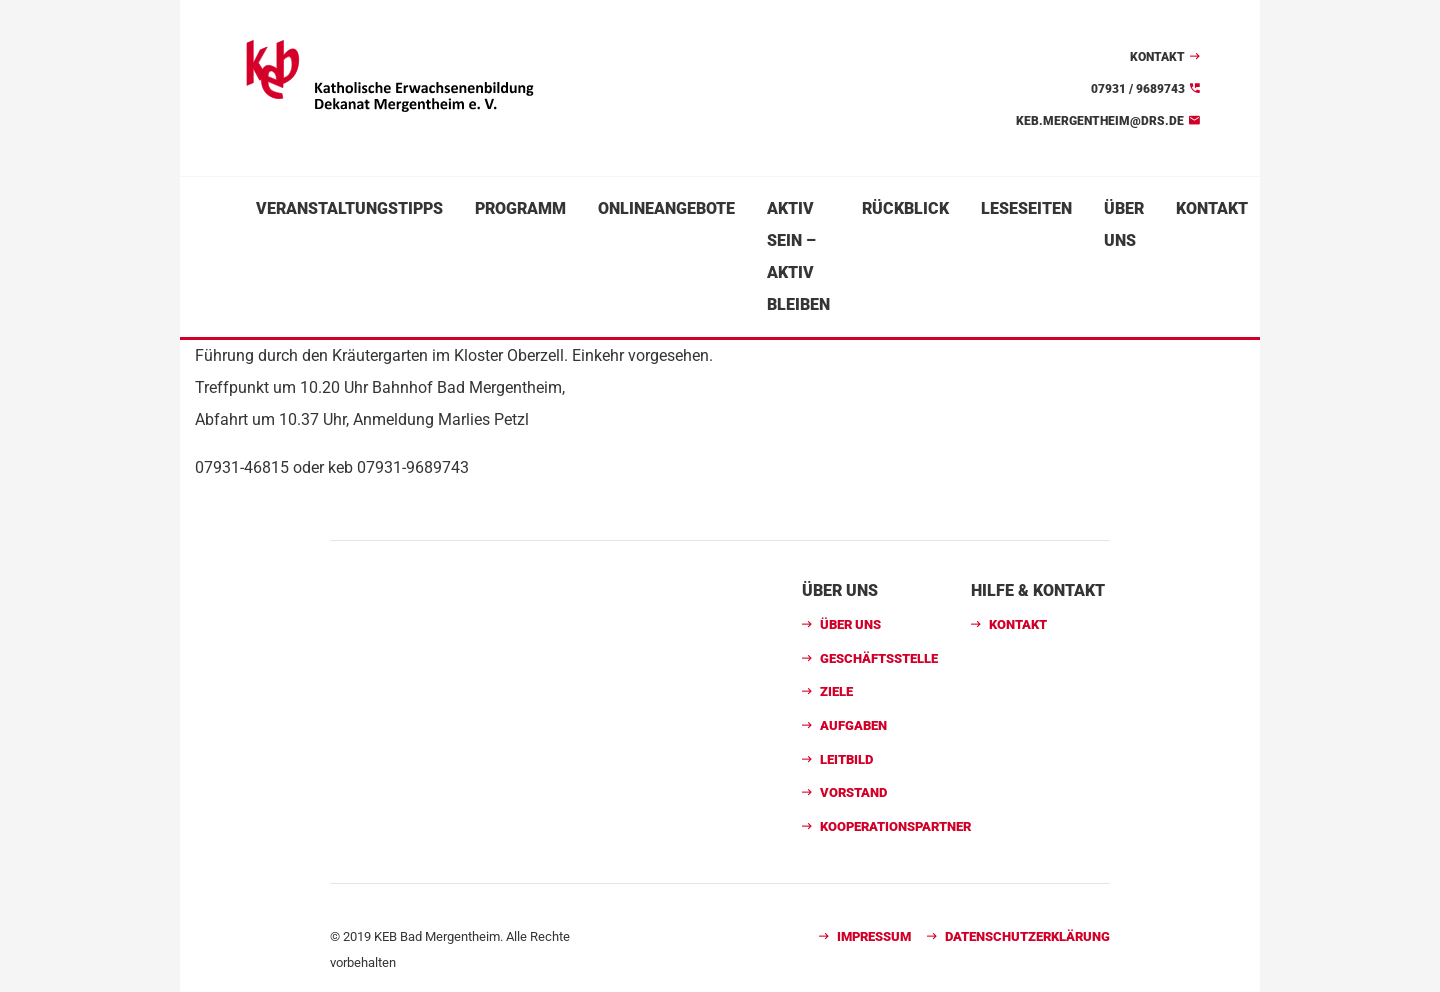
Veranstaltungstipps (349, 208)
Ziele (836, 691)
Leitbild (846, 759)
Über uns (1124, 224)
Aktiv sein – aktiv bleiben (798, 256)
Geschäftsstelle (879, 658)
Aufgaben (853, 725)
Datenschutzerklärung (1027, 936)
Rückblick (905, 208)
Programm (520, 208)
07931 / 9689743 (1138, 89)
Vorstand (853, 792)
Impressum (874, 936)
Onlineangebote (666, 208)
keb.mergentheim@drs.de (1100, 121)
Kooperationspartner (895, 826)
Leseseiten (1026, 208)
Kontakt (1157, 57)
